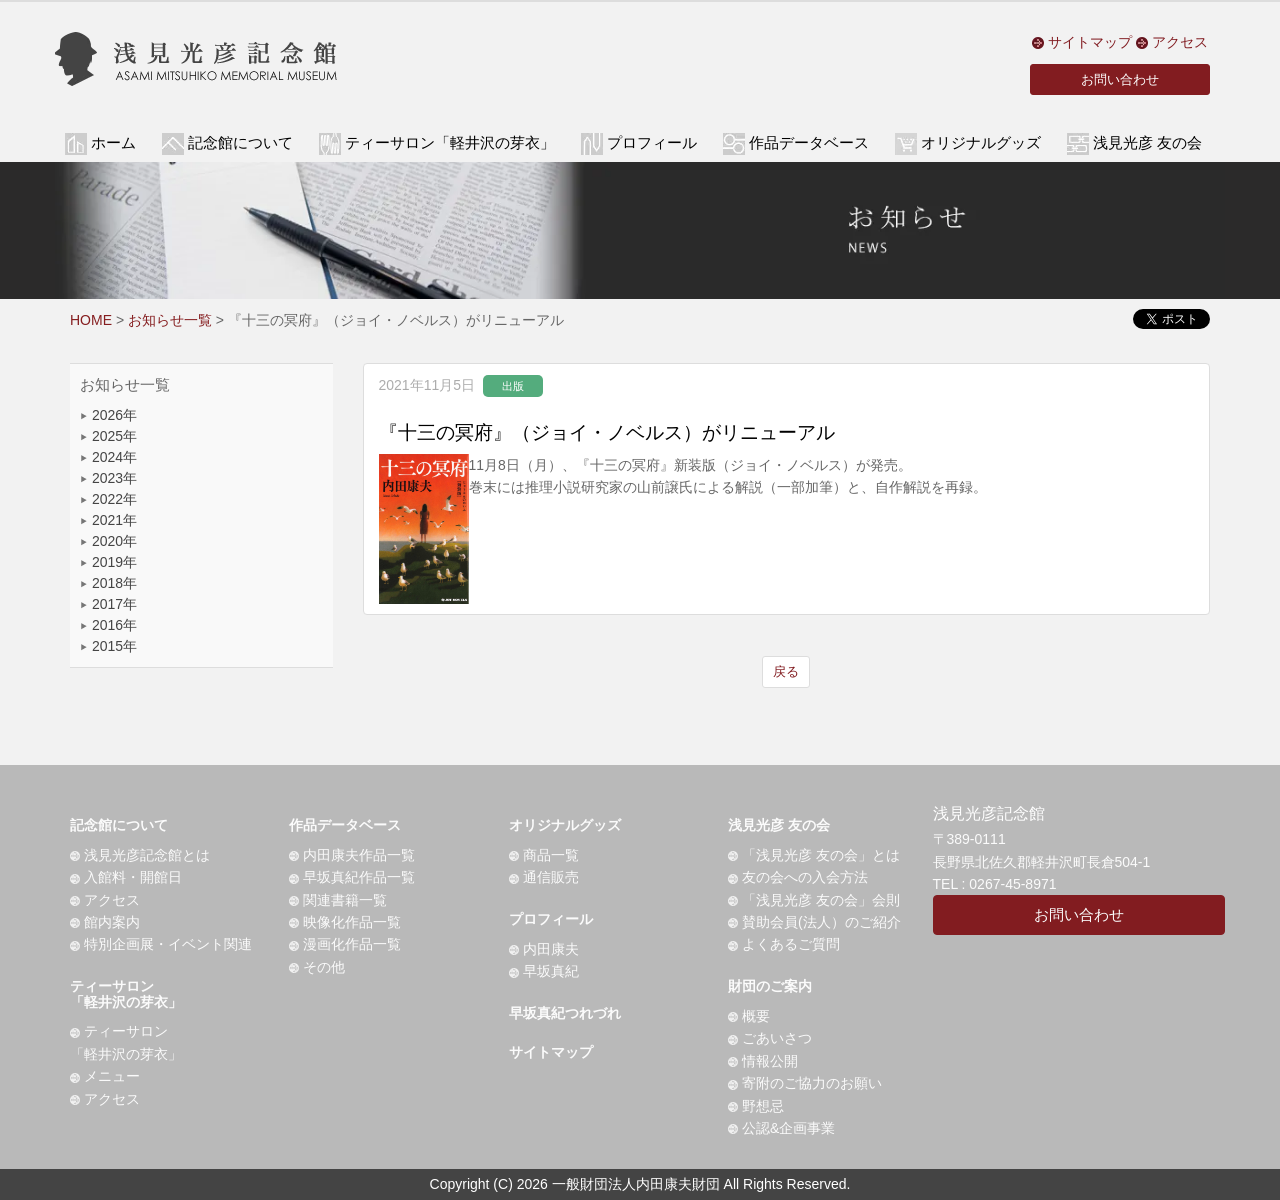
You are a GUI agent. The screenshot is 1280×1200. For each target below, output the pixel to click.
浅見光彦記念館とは (140, 855)
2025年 (108, 436)
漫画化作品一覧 (345, 944)
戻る (786, 671)
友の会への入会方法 (798, 877)
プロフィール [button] (652, 143)
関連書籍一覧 (338, 900)
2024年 (108, 457)
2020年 (108, 541)
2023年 (108, 478)
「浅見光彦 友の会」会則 (814, 900)
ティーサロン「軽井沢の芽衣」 (126, 993)
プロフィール (551, 919)
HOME (91, 320)
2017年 (108, 604)
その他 (317, 967)
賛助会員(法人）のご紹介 (814, 922)
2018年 (108, 583)
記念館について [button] (240, 143)
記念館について (119, 825)
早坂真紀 (544, 971)
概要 (749, 1016)
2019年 (108, 562)
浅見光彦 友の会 (779, 825)
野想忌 (756, 1106)
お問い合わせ (1120, 79)
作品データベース (345, 825)
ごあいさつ (770, 1038)
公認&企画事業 (781, 1128)
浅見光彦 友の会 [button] (1147, 143)
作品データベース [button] (809, 143)
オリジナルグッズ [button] (981, 143)
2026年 (108, 415)
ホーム (113, 143)
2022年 (108, 499)
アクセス (1172, 42)
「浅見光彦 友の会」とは (814, 855)
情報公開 (763, 1061)
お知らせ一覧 (170, 320)
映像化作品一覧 (345, 922)
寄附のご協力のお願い (805, 1083)
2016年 (108, 625)
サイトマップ (1082, 42)
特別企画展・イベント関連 (161, 944)
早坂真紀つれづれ (565, 1013)
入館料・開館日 (126, 877)
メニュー (105, 1076)
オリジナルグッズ (565, 825)
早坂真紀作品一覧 (352, 877)
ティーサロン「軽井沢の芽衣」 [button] (450, 143)
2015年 (108, 646)
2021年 (108, 520)
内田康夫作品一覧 (352, 855)
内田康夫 (544, 949)
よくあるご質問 (784, 944)
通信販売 (544, 877)
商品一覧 (544, 855)
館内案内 (105, 922)
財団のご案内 (770, 986)
